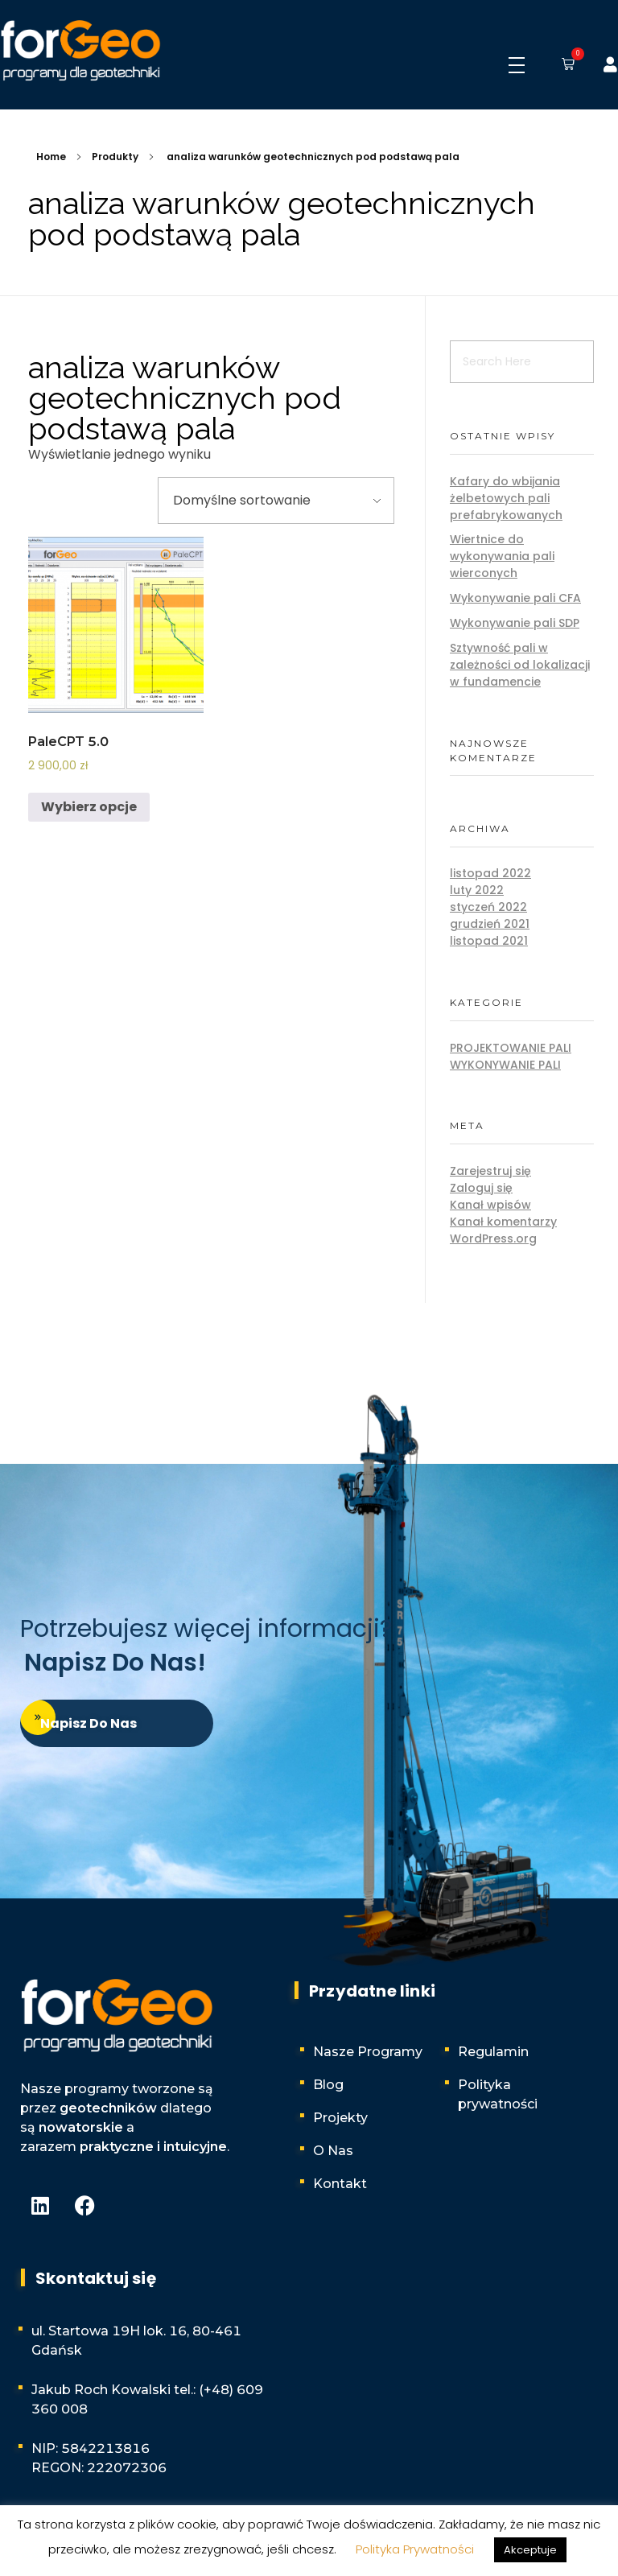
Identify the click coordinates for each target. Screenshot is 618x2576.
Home (51, 156)
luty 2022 (477, 890)
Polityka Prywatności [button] (415, 2549)
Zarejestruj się (490, 1171)
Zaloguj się (481, 1188)
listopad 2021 (489, 941)
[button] (565, 65)
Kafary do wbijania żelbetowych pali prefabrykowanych (506, 498)
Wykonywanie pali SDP (514, 623)
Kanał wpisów (490, 1205)
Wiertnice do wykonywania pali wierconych (502, 556)
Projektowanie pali (510, 1048)
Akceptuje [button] (530, 2549)
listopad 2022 (490, 873)
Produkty (115, 156)
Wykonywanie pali (505, 1065)
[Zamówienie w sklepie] (276, 500)
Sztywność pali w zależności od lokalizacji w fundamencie (520, 665)
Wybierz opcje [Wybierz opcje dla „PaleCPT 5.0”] (89, 807)
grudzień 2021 (489, 924)
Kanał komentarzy (503, 1222)
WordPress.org (493, 1238)
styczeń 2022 (488, 907)
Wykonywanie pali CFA (515, 598)
